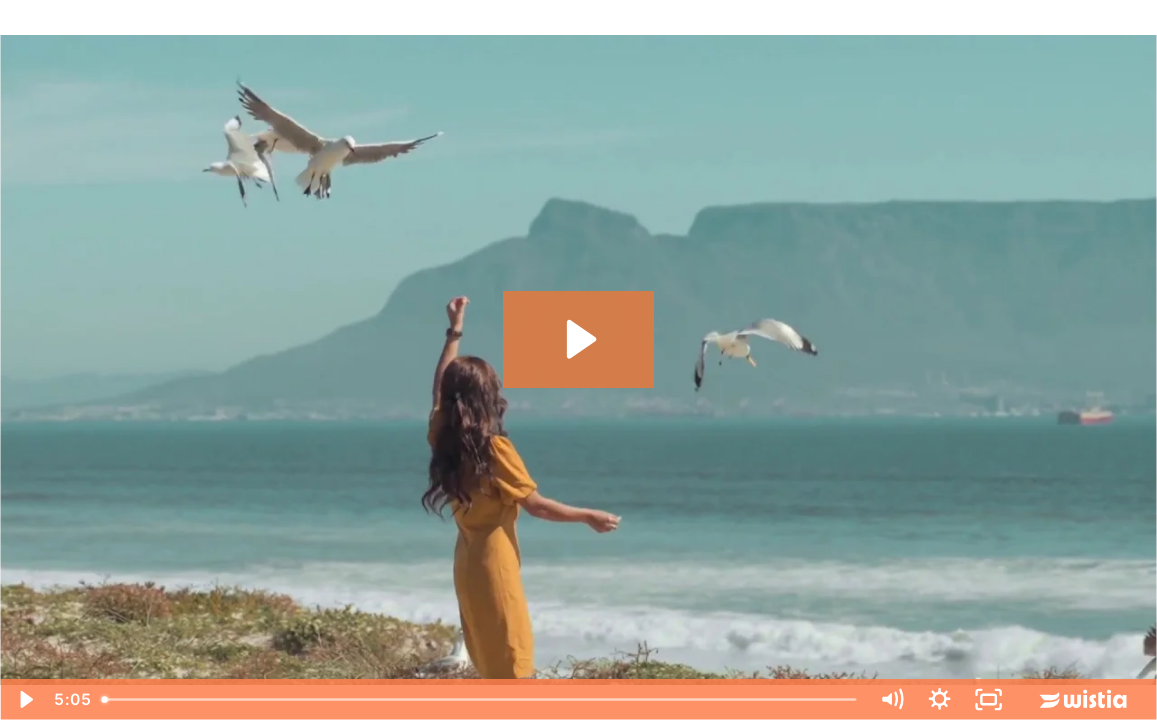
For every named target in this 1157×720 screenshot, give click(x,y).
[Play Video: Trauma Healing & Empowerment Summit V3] (578, 339)
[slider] (479, 699)
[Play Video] (24, 699)
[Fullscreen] (988, 699)
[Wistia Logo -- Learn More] (1084, 699)
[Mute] (892, 699)
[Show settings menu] (940, 699)
